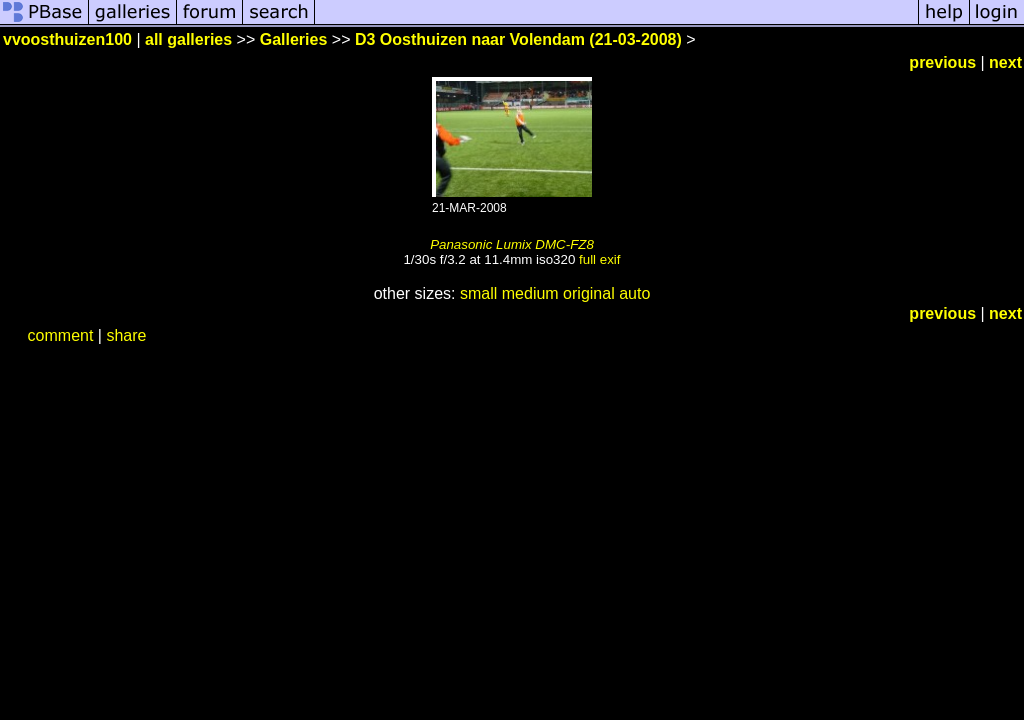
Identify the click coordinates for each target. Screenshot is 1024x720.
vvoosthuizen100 (67, 39)
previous (942, 62)
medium (530, 293)
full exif (599, 259)
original (589, 293)
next (1005, 62)
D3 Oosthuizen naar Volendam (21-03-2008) (518, 39)
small (478, 293)
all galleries (188, 39)
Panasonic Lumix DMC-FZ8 (512, 244)
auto (634, 293)
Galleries (294, 39)
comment (61, 335)
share (126, 335)
